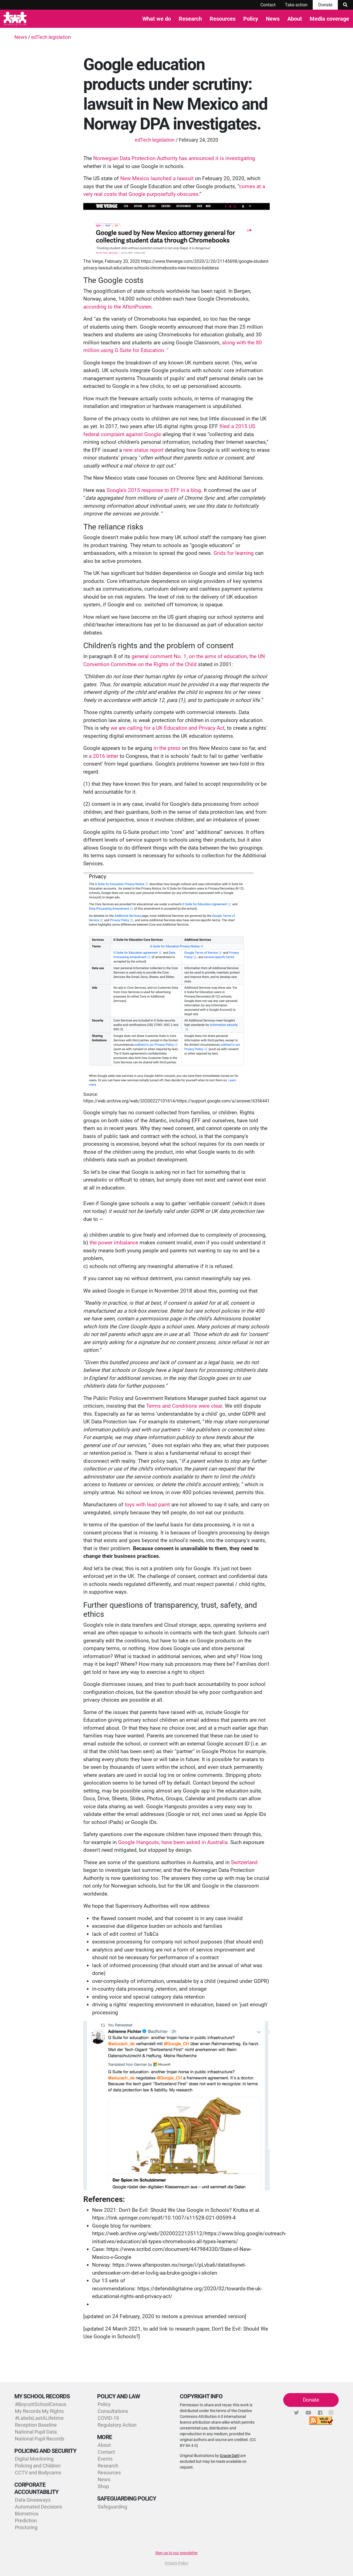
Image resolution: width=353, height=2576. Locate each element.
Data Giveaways (32, 2500)
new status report (143, 450)
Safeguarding (112, 2507)
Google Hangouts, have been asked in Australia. (173, 1842)
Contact (268, 4)
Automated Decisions (38, 2507)
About (294, 18)
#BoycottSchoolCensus (40, 2404)
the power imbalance (114, 1242)
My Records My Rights (39, 2411)
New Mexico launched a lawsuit (157, 178)
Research (190, 18)
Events (105, 2459)
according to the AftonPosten (117, 307)
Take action (296, 4)
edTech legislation (51, 37)
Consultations (113, 2411)
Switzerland (244, 1862)
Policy (250, 18)
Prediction (26, 2520)
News (273, 18)
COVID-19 (108, 2418)
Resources (223, 18)
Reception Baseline (36, 2425)
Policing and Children (38, 2466)
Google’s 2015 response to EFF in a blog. (154, 490)
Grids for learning (234, 553)
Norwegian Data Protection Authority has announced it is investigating (174, 158)
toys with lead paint (147, 1504)
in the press (167, 748)
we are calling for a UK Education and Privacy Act (167, 728)
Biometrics (26, 2513)
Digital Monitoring (34, 2459)
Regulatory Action (117, 2425)
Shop (103, 2486)
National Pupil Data (36, 2432)
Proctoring (26, 2527)
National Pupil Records (39, 2439)
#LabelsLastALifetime (39, 2418)
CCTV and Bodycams (38, 2472)
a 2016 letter (103, 756)
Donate (325, 4)
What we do (156, 18)
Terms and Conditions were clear (184, 1406)
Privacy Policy (176, 2563)
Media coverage (329, 18)
